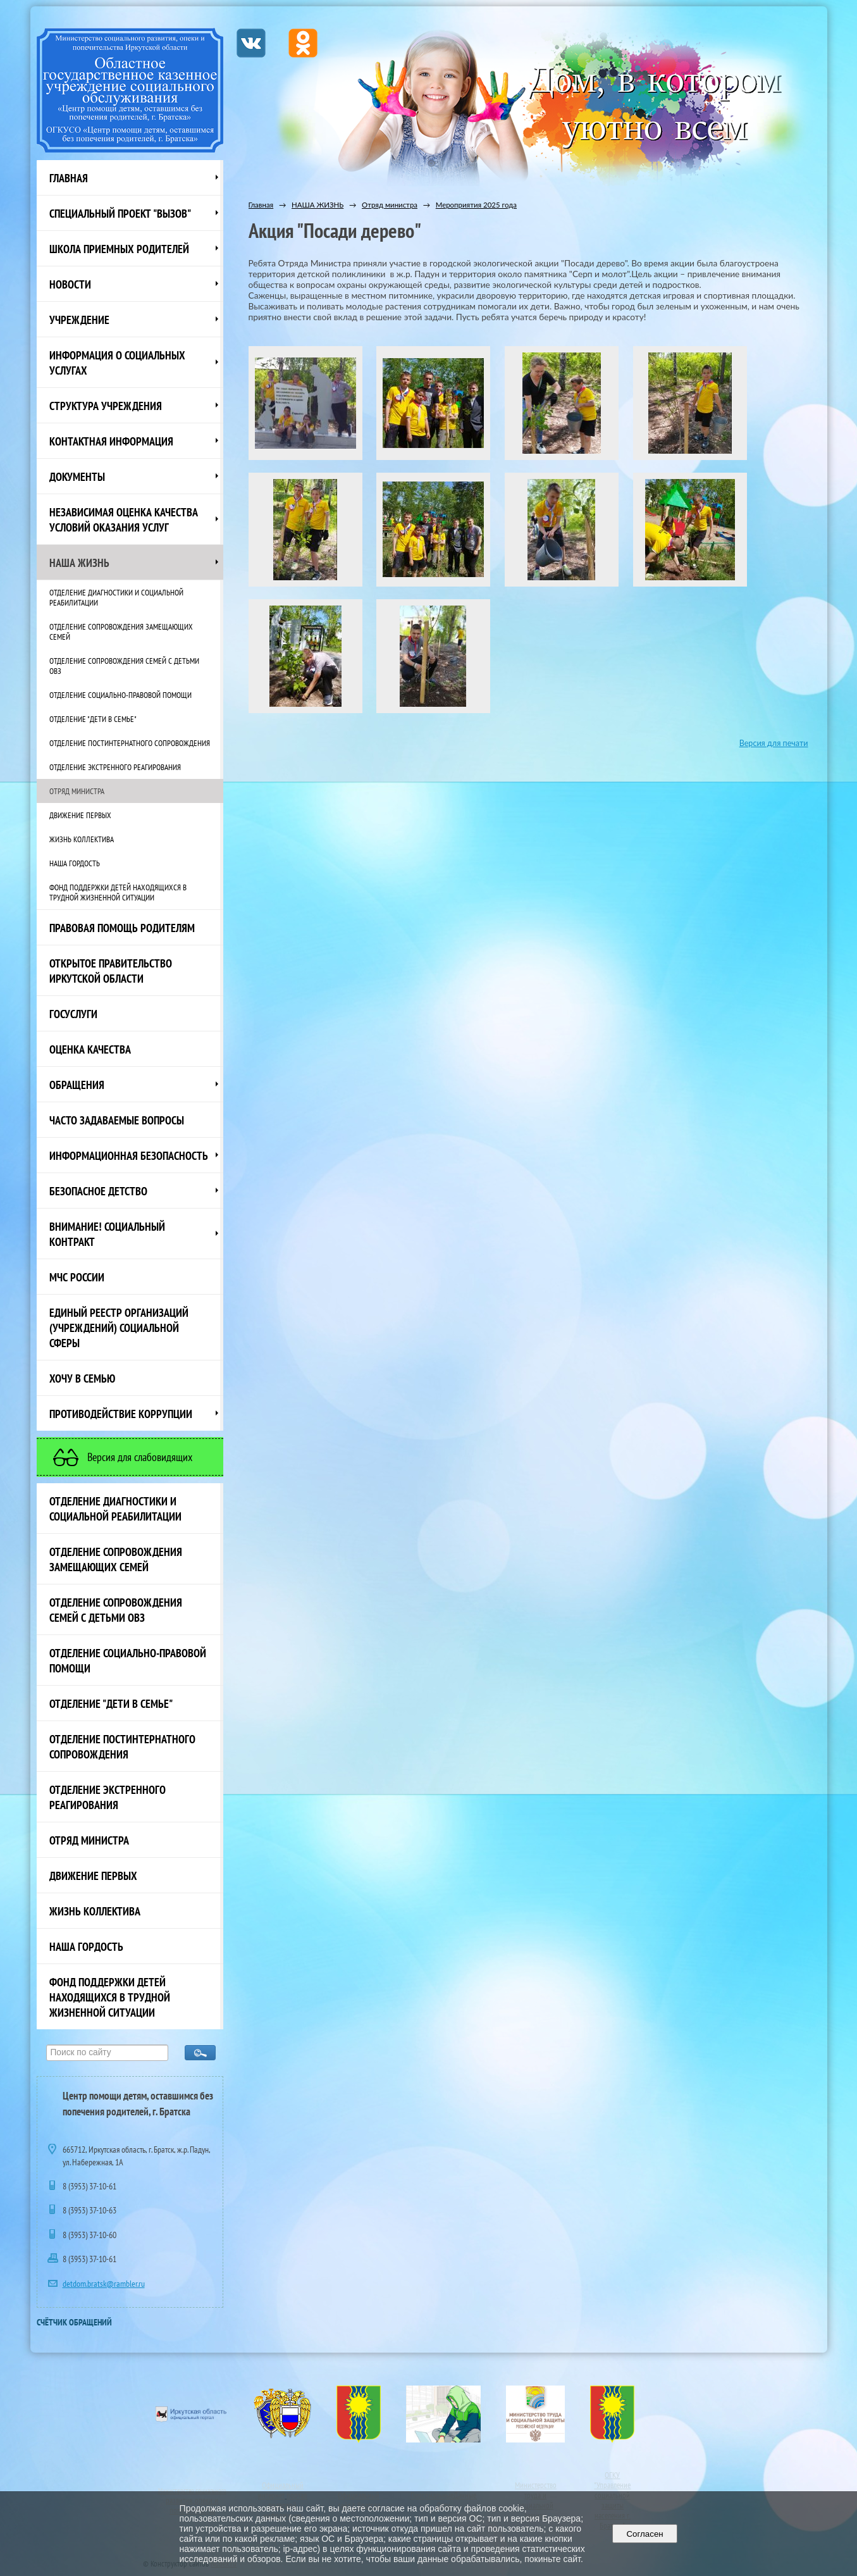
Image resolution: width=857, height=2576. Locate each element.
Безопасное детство (98, 1190)
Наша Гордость (74, 863)
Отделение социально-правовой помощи (120, 695)
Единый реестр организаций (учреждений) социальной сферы (118, 1327)
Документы (77, 476)
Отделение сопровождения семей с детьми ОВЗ (124, 666)
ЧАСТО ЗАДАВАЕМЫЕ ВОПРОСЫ (116, 1120)
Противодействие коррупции (120, 1413)
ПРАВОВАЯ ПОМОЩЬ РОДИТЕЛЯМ (122, 927)
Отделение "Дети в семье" (93, 719)
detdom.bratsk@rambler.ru (104, 2283)
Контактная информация (111, 441)
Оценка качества (90, 1049)
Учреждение (79, 319)
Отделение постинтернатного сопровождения (129, 743)
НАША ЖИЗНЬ (79, 562)
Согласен (645, 2534)
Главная (68, 177)
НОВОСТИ (70, 284)
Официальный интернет (281, 2490)
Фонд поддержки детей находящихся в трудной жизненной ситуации (118, 892)
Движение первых (80, 815)
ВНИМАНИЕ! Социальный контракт (107, 1234)
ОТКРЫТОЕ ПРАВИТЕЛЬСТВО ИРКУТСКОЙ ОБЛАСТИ (110, 970)
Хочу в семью (82, 1378)
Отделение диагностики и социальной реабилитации (116, 597)
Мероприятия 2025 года (476, 205)
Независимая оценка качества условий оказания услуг (123, 519)
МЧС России (76, 1277)
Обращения (76, 1084)
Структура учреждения (105, 405)
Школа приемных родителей (119, 248)
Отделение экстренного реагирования (115, 767)
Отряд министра (76, 791)
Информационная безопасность (128, 1155)
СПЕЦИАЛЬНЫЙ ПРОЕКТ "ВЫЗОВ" (120, 213)
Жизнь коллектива (81, 839)
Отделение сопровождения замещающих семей (121, 631)
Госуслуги (73, 1013)
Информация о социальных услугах (117, 362)
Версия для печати (773, 743)
